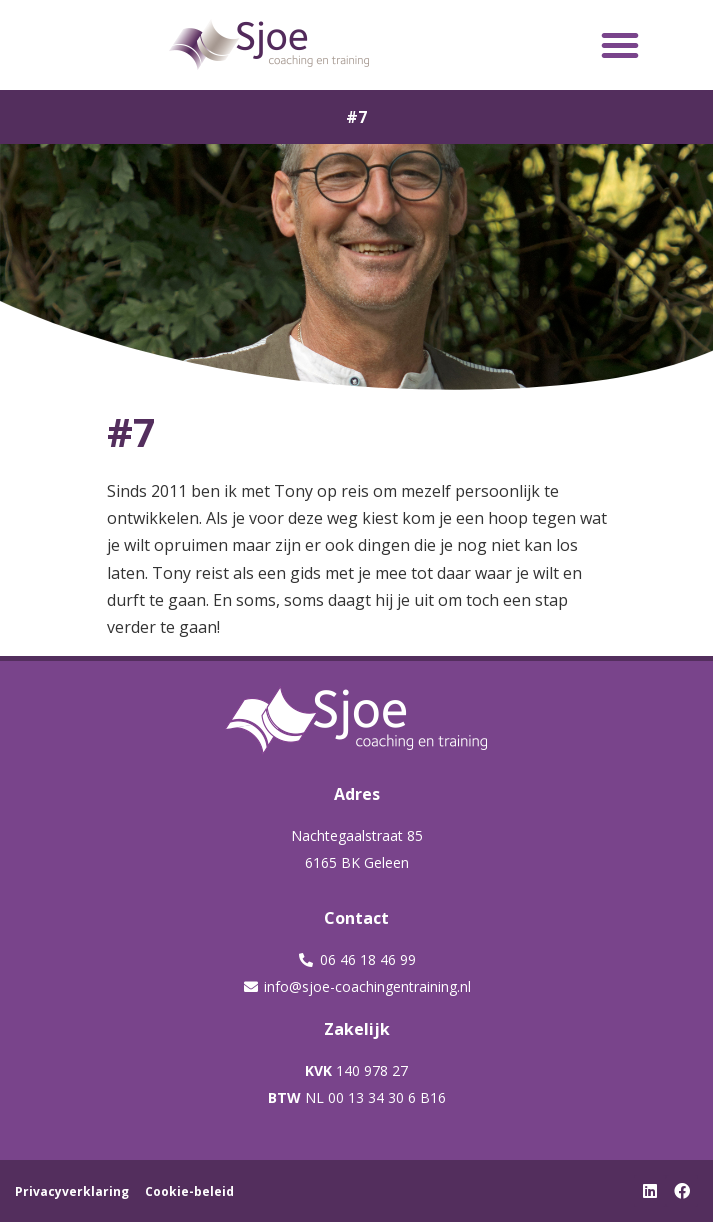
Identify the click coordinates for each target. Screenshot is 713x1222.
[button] (620, 45)
